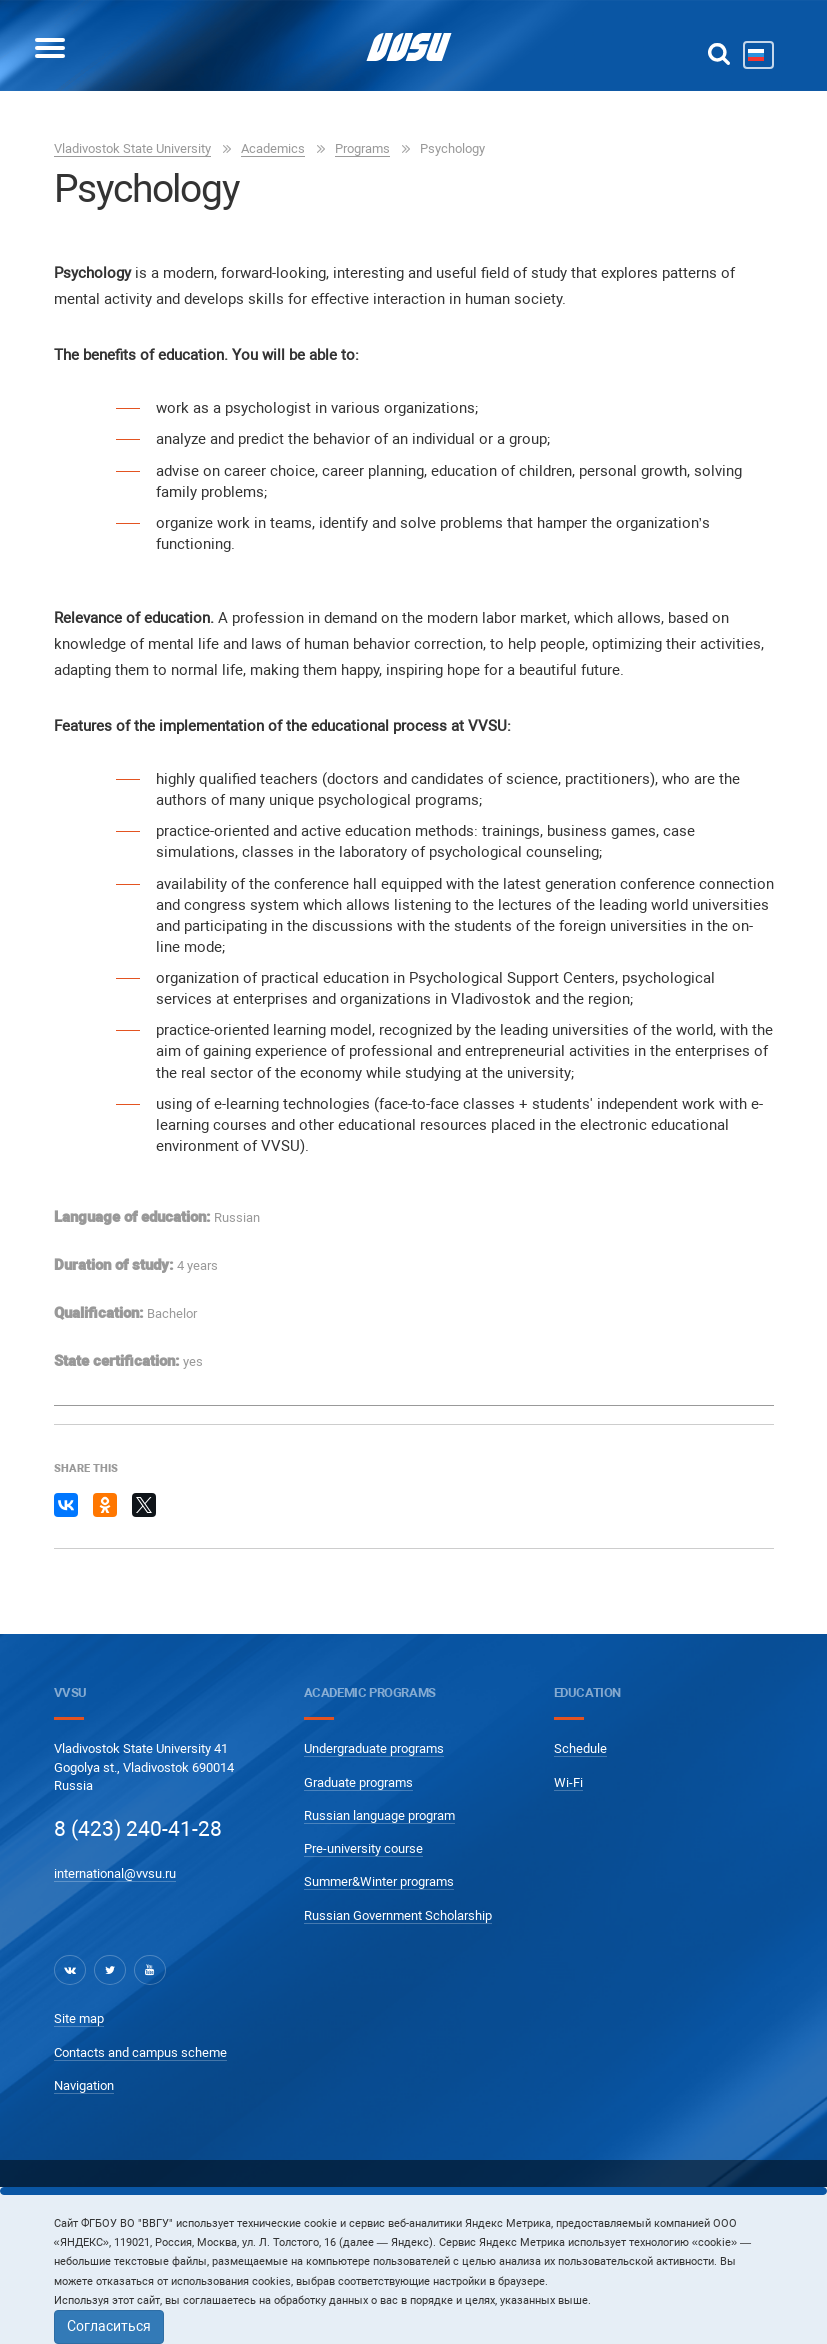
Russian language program (379, 1815)
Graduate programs (358, 1782)
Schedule (580, 1748)
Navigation (84, 2085)
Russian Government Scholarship (398, 1915)
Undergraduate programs (374, 1748)
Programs (362, 148)
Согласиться (109, 2326)
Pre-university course (363, 1848)
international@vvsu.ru (115, 1873)
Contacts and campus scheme (140, 2052)
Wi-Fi (568, 1782)
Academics (273, 148)
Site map (79, 2018)
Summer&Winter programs (379, 1881)
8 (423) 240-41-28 (138, 1829)
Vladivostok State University (132, 148)
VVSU (70, 1692)
